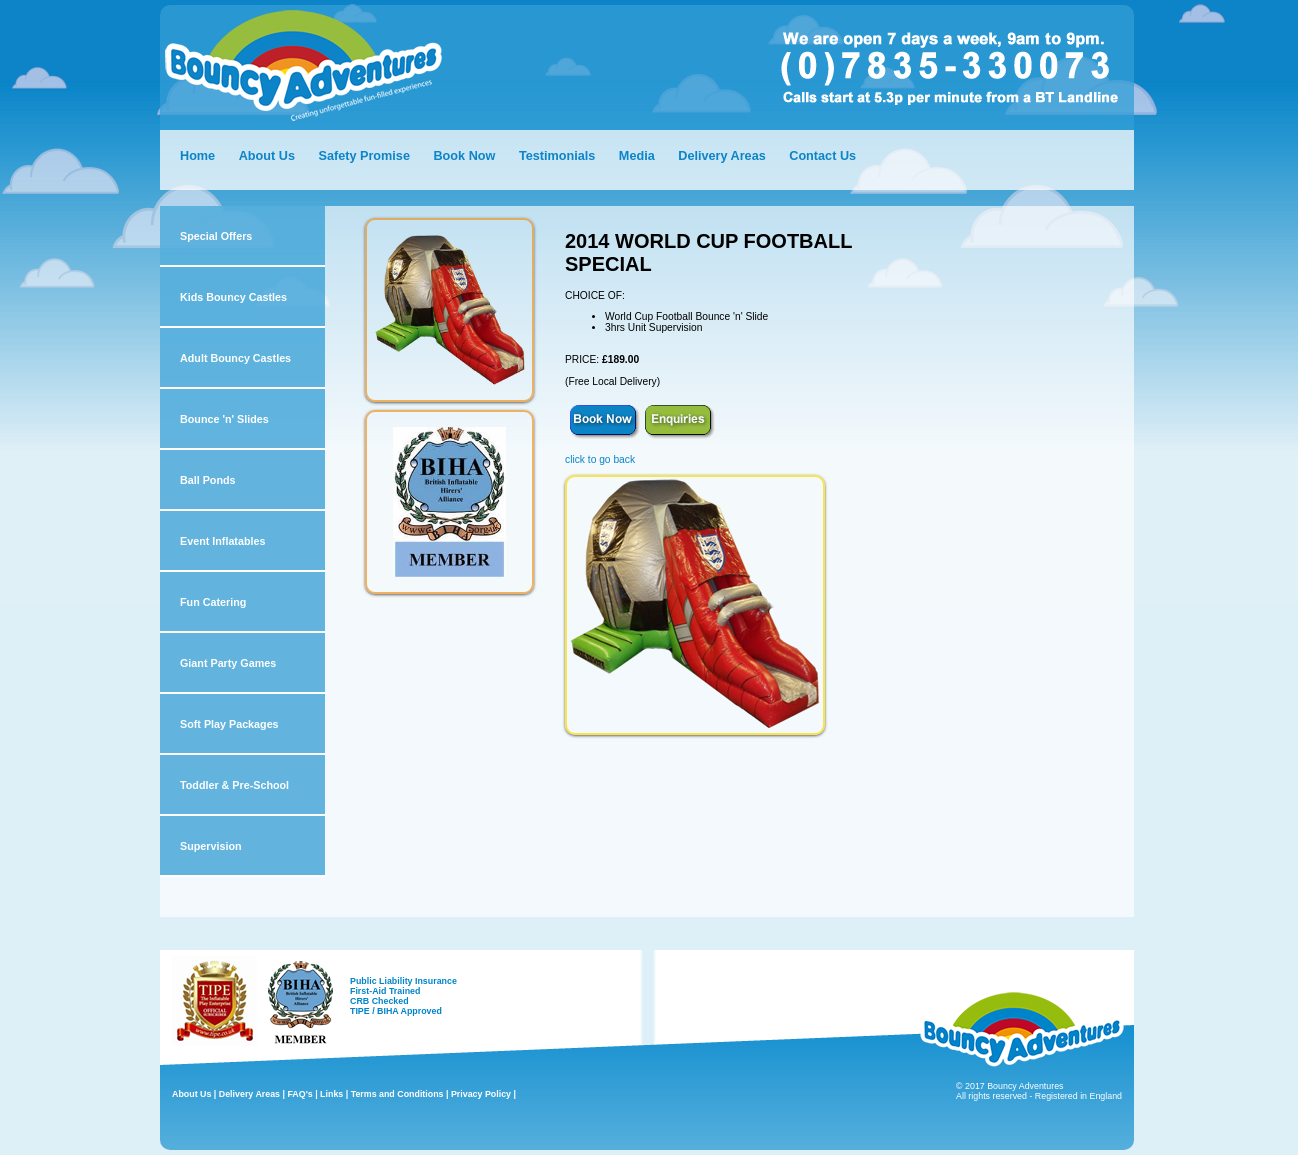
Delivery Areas (723, 156)
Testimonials (557, 156)
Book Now (464, 156)
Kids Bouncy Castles (233, 297)
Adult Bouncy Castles (235, 358)
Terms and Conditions (397, 1094)
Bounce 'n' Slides (224, 419)
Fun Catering (213, 602)
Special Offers (216, 236)
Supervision (211, 846)
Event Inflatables (222, 541)
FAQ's (299, 1094)
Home (197, 156)
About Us (267, 156)
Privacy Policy (481, 1094)
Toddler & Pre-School (234, 785)
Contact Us (822, 156)
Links (331, 1094)
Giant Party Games (228, 663)
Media (637, 156)
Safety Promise (363, 156)
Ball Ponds (208, 480)
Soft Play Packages (229, 724)
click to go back (600, 459)
